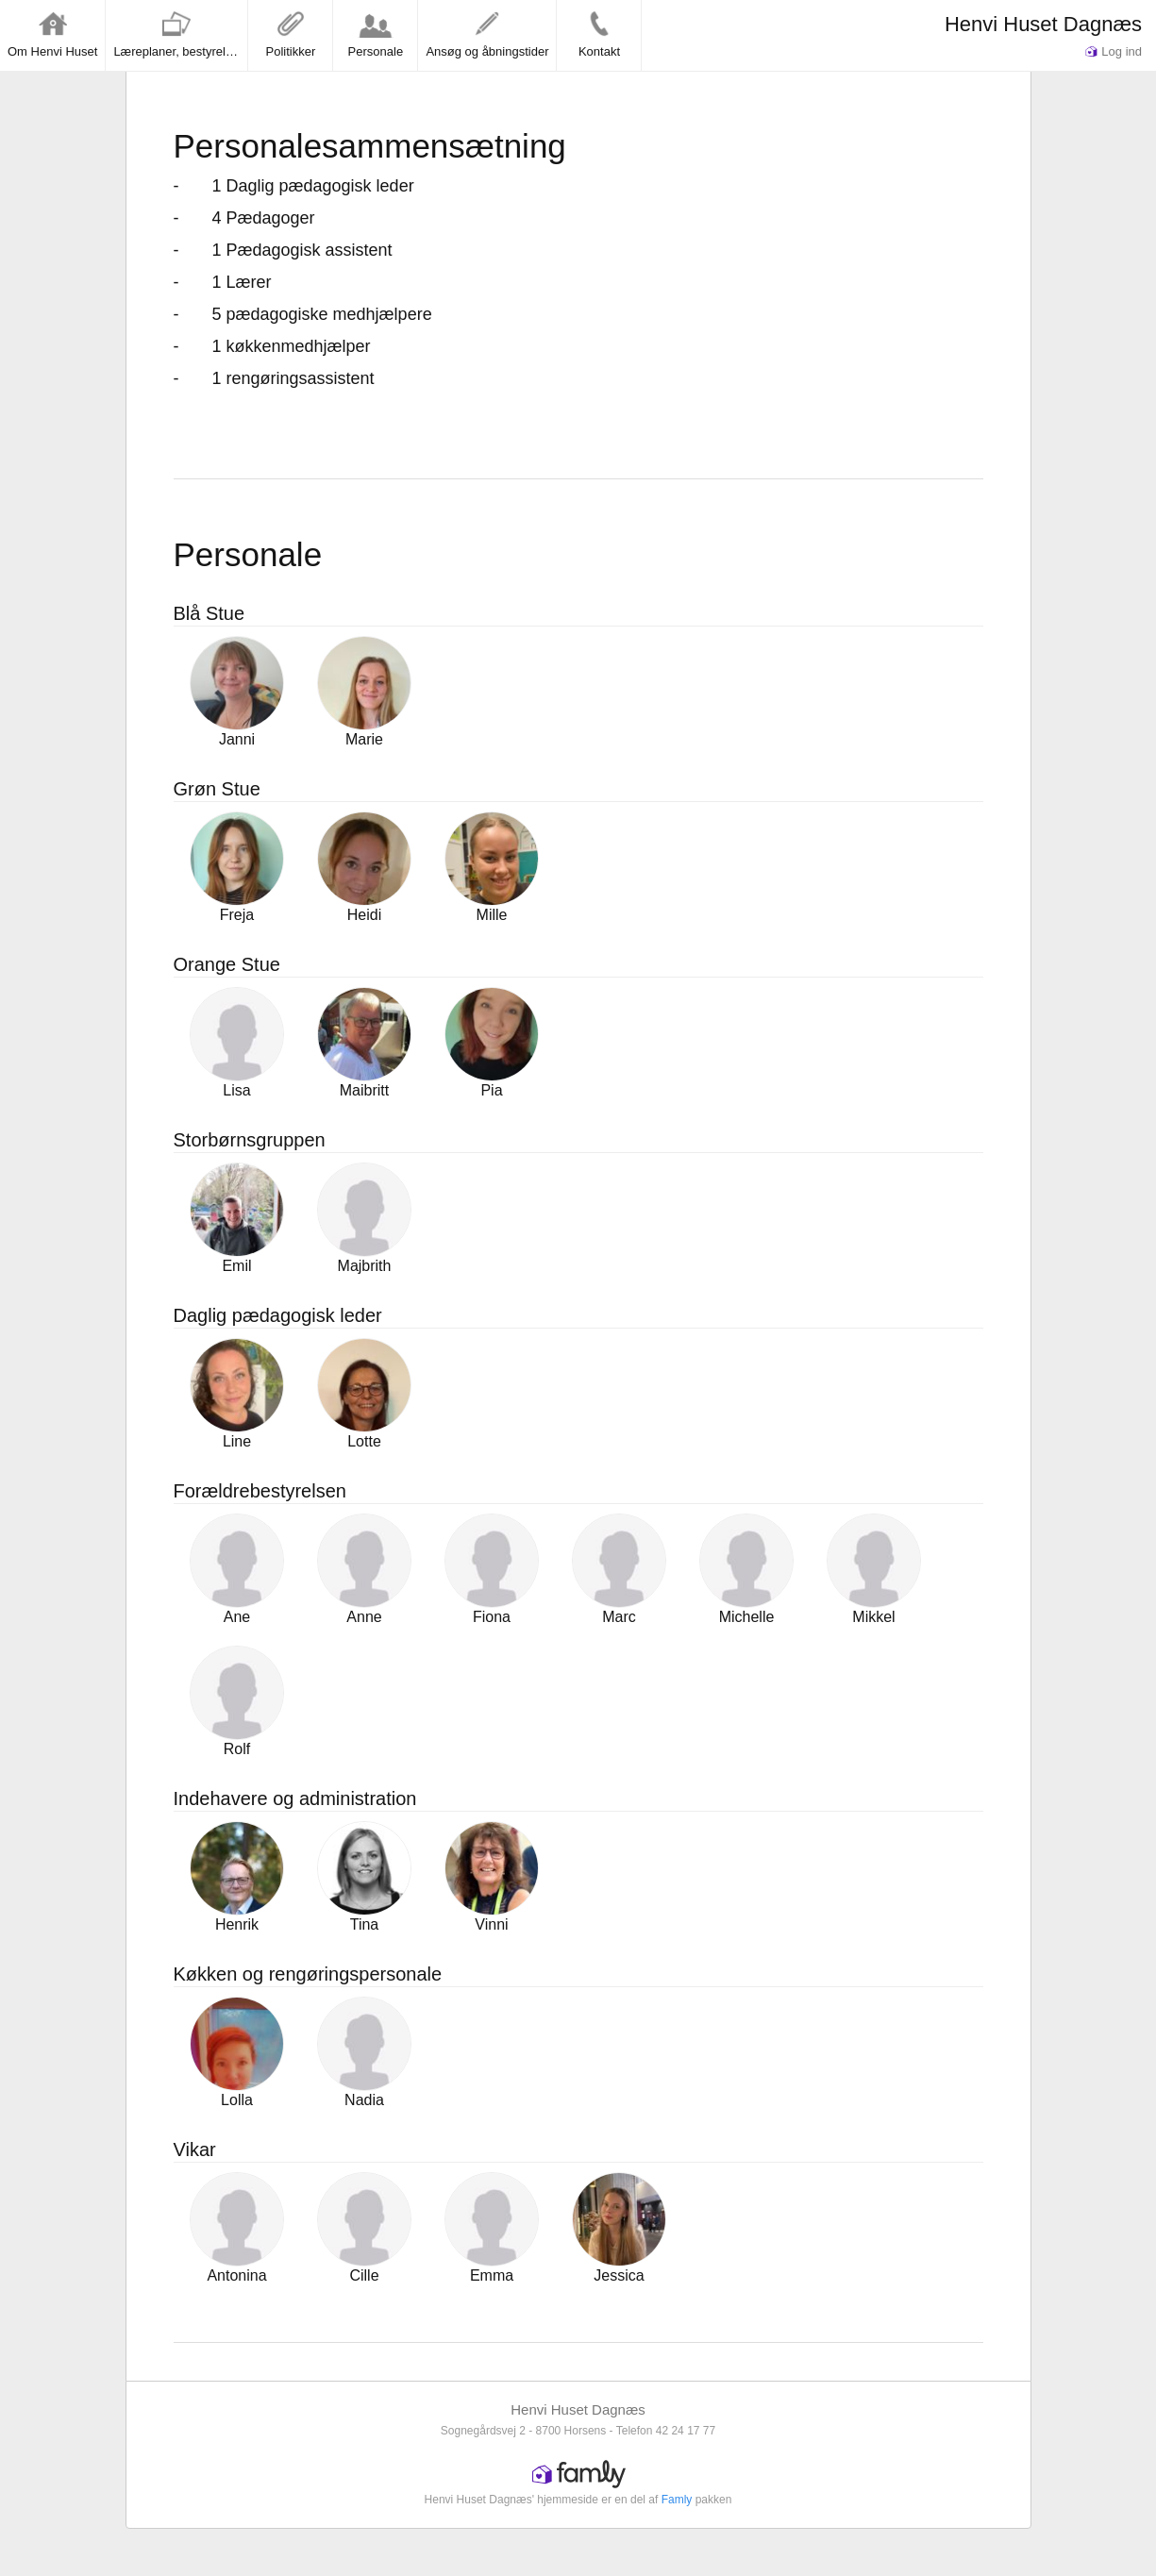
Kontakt (599, 34)
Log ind (1113, 51)
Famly (677, 2499)
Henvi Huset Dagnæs (1043, 24)
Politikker (291, 34)
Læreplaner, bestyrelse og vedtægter (180, 34)
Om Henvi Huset (52, 34)
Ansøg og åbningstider (487, 34)
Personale (376, 34)
